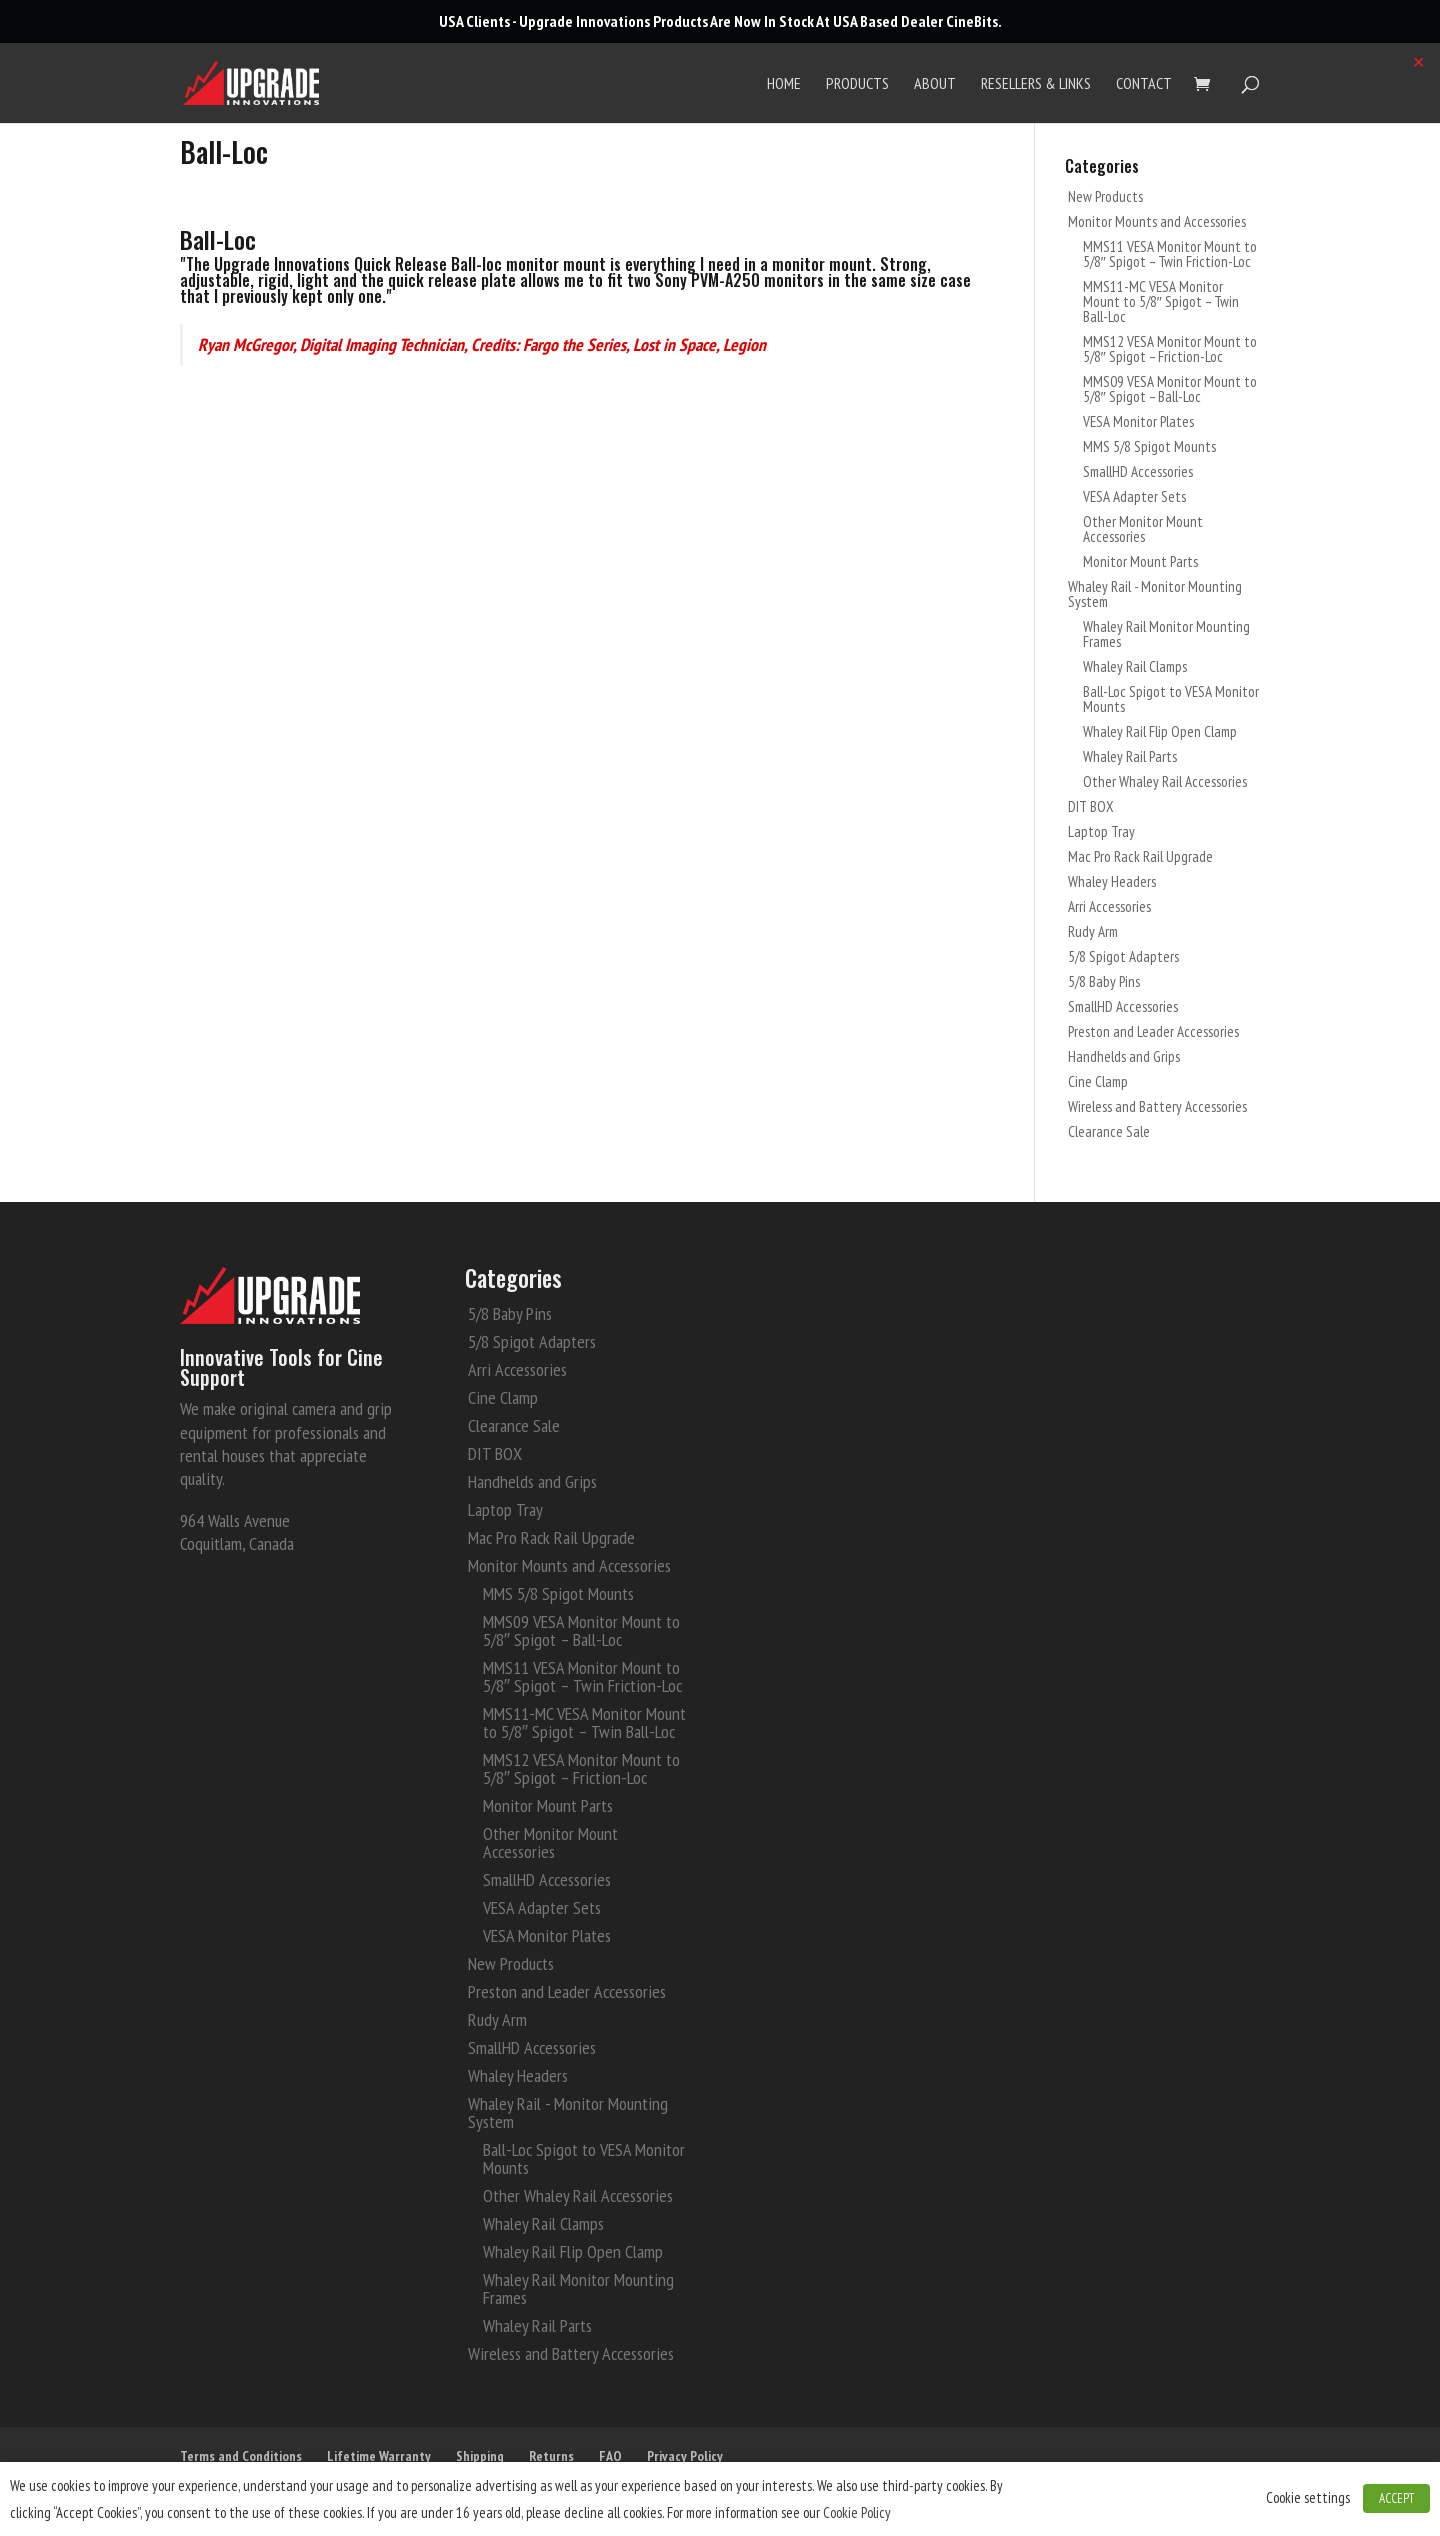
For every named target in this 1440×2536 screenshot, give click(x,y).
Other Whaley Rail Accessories (1165, 781)
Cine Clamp (1098, 1081)
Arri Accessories (1109, 906)
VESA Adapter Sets (1134, 496)
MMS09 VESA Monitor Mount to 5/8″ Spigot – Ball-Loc (1170, 389)
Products (857, 84)
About (935, 84)
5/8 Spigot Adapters (1123, 956)
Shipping (480, 2456)
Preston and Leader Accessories (1153, 1031)
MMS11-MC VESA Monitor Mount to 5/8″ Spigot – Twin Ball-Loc (1161, 301)
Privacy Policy (685, 2456)
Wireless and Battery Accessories (1157, 1106)
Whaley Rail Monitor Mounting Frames (1166, 634)
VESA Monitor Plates (1138, 421)
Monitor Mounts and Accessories (1157, 221)
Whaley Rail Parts (1130, 756)
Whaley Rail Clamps (1135, 666)
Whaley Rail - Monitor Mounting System (1155, 594)
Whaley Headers (1112, 881)
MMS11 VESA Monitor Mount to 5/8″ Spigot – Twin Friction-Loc (1170, 254)
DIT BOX (1091, 806)
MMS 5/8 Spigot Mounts (1149, 446)
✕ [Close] (1418, 62)
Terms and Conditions (241, 2456)
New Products (1105, 196)
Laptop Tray (1101, 831)
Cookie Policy (857, 2512)
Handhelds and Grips (1124, 1056)
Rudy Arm (1093, 931)
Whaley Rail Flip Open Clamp (1160, 731)
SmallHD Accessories (1138, 471)
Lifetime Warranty (379, 2456)
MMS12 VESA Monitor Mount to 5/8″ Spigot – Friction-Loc (1170, 349)
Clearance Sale (1109, 1131)
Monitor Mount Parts (1140, 561)
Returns (551, 2456)
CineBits (972, 21)
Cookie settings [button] (1308, 2497)
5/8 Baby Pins (1104, 981)
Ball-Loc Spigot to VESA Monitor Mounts (1171, 699)
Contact (1144, 84)
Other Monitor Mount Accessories (1143, 529)
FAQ (610, 2456)
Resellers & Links (1036, 84)
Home (784, 84)
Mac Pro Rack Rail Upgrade (1140, 856)
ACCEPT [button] (1396, 2498)
